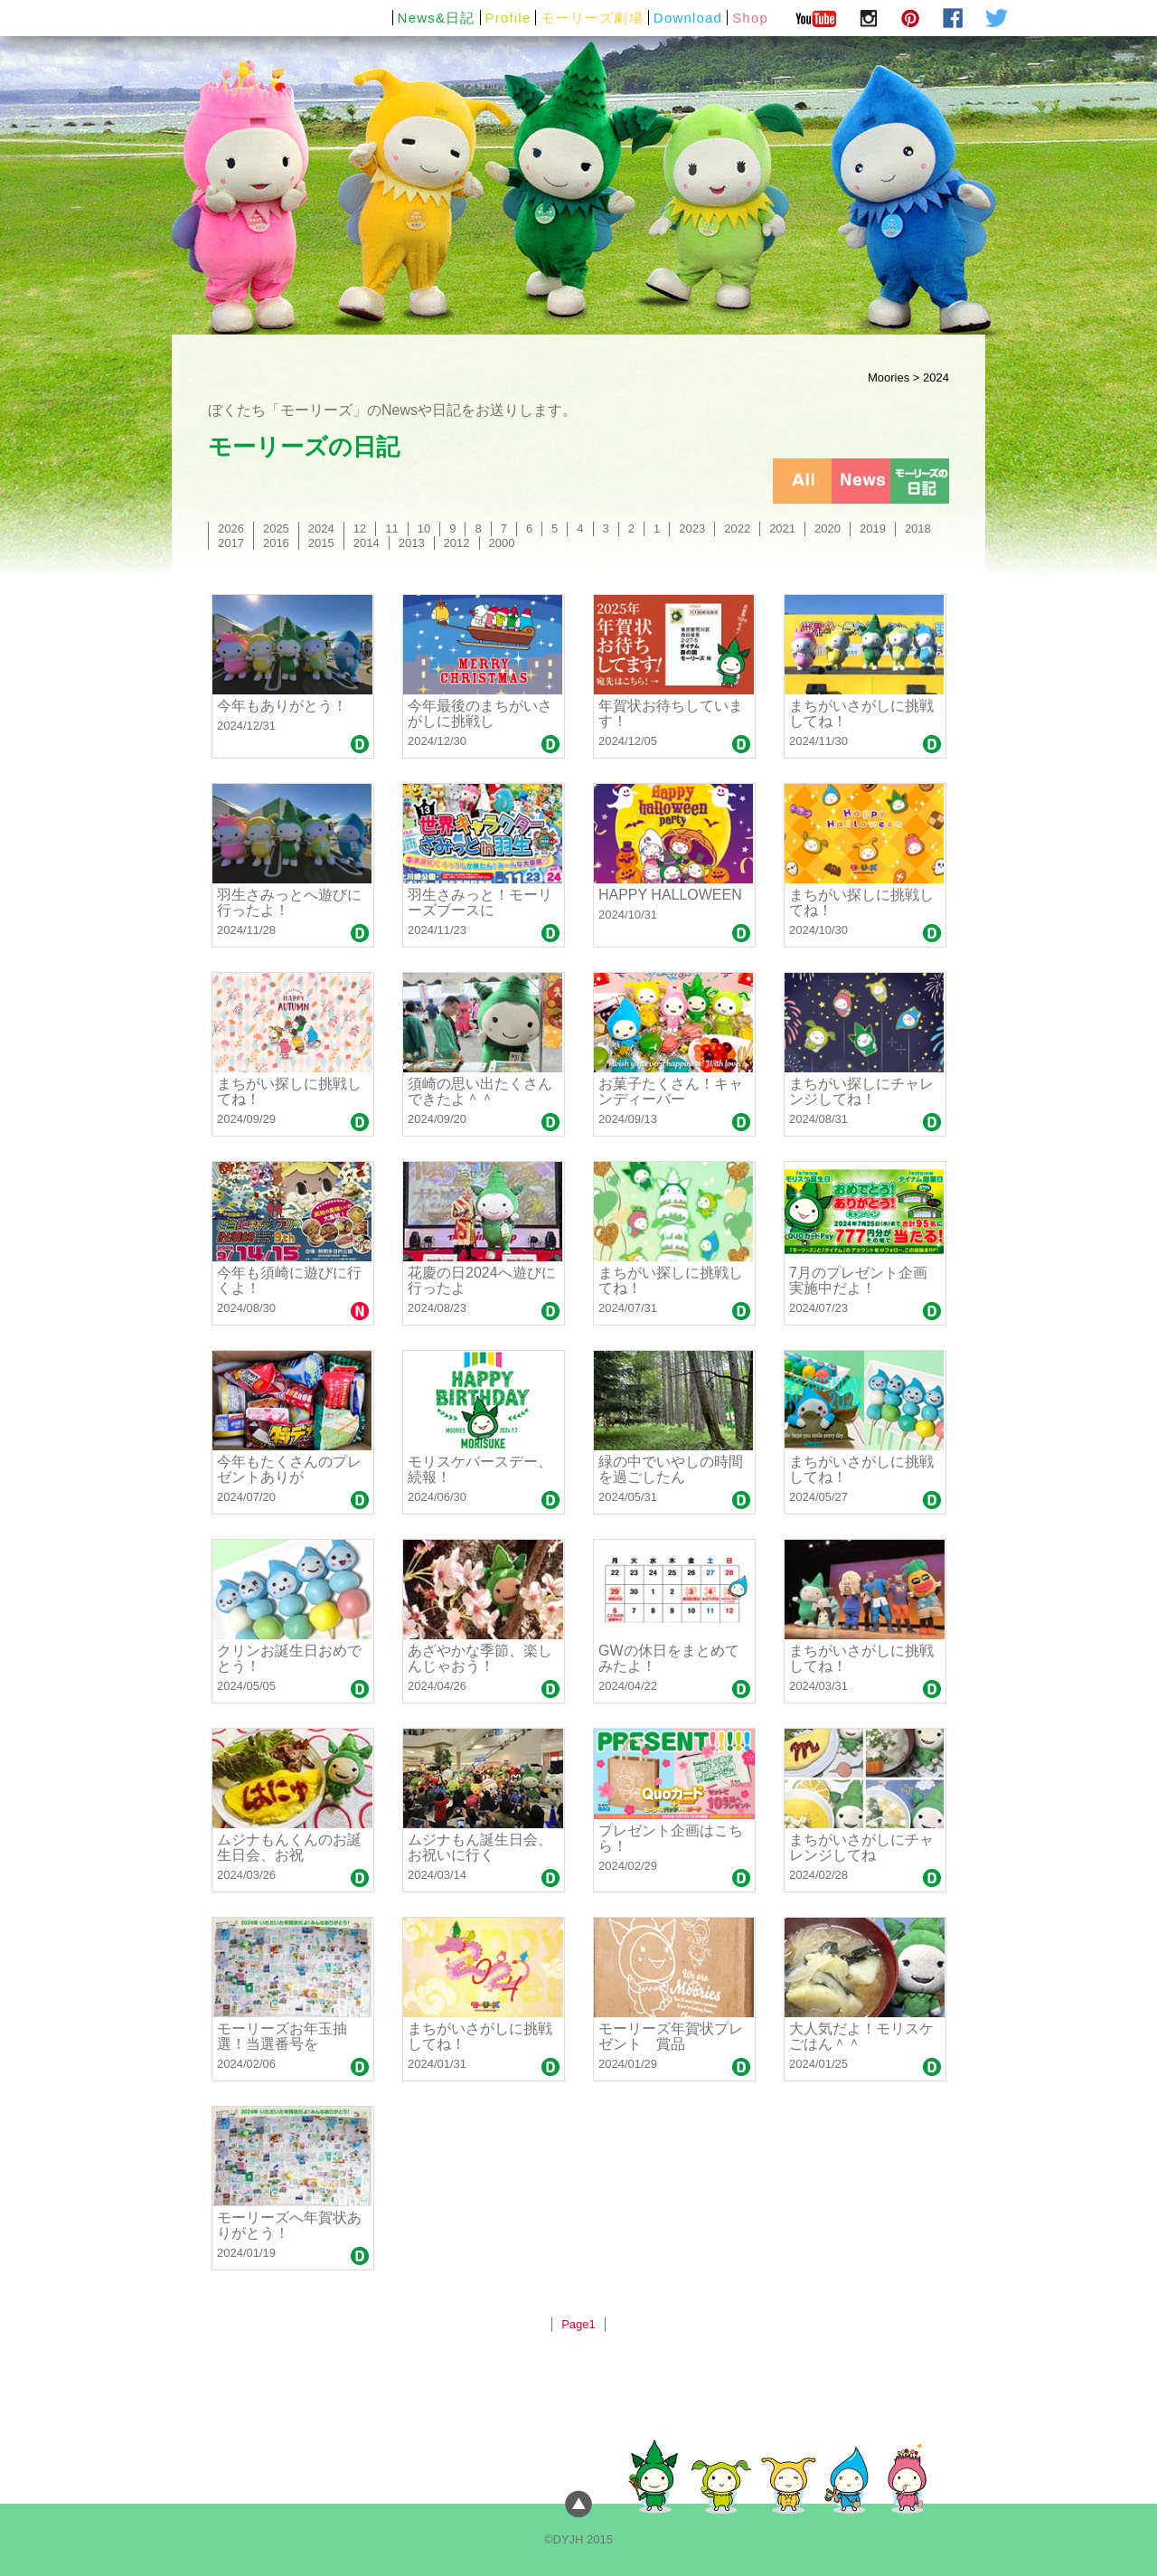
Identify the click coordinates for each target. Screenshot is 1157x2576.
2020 (827, 528)
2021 (782, 528)
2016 (276, 543)
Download (688, 17)
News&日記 (436, 17)
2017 (231, 543)
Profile (508, 17)
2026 (231, 528)
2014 (366, 543)
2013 (412, 543)
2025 (276, 528)
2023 (692, 528)
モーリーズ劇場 (592, 17)
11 (391, 528)
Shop (750, 17)
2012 (457, 543)
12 (359, 528)
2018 (918, 528)
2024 (321, 528)
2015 (321, 543)
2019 (873, 528)
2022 (737, 528)
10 (424, 528)
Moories (888, 377)
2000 (502, 543)
